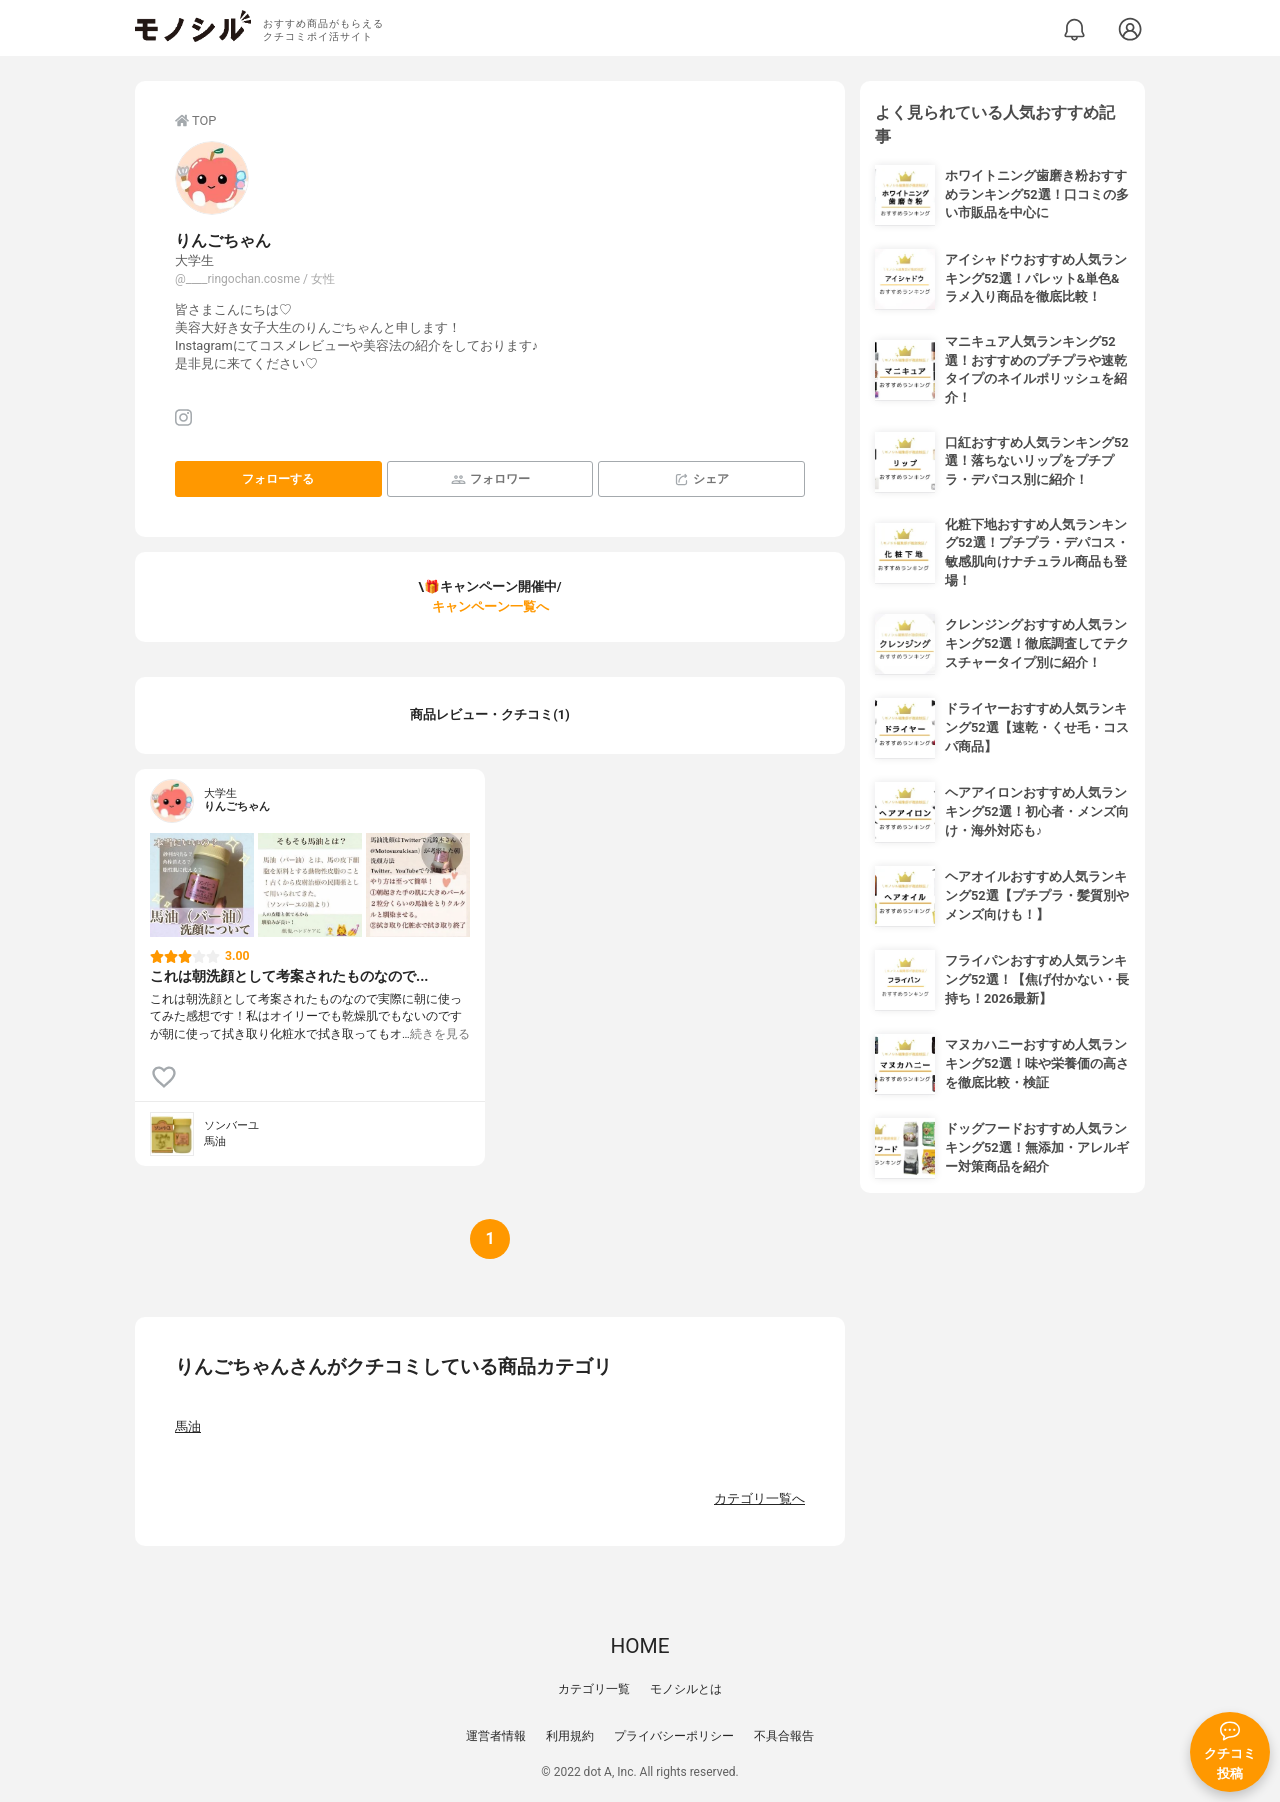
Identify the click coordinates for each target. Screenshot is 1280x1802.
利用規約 (570, 1736)
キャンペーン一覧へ (490, 606)
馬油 (188, 1426)
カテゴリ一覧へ (759, 1498)
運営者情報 (496, 1736)
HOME (639, 1646)
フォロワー (490, 479)
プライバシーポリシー (674, 1736)
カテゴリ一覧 (594, 1689)
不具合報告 (784, 1736)
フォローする (278, 479)
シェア (701, 479)
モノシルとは (686, 1689)
